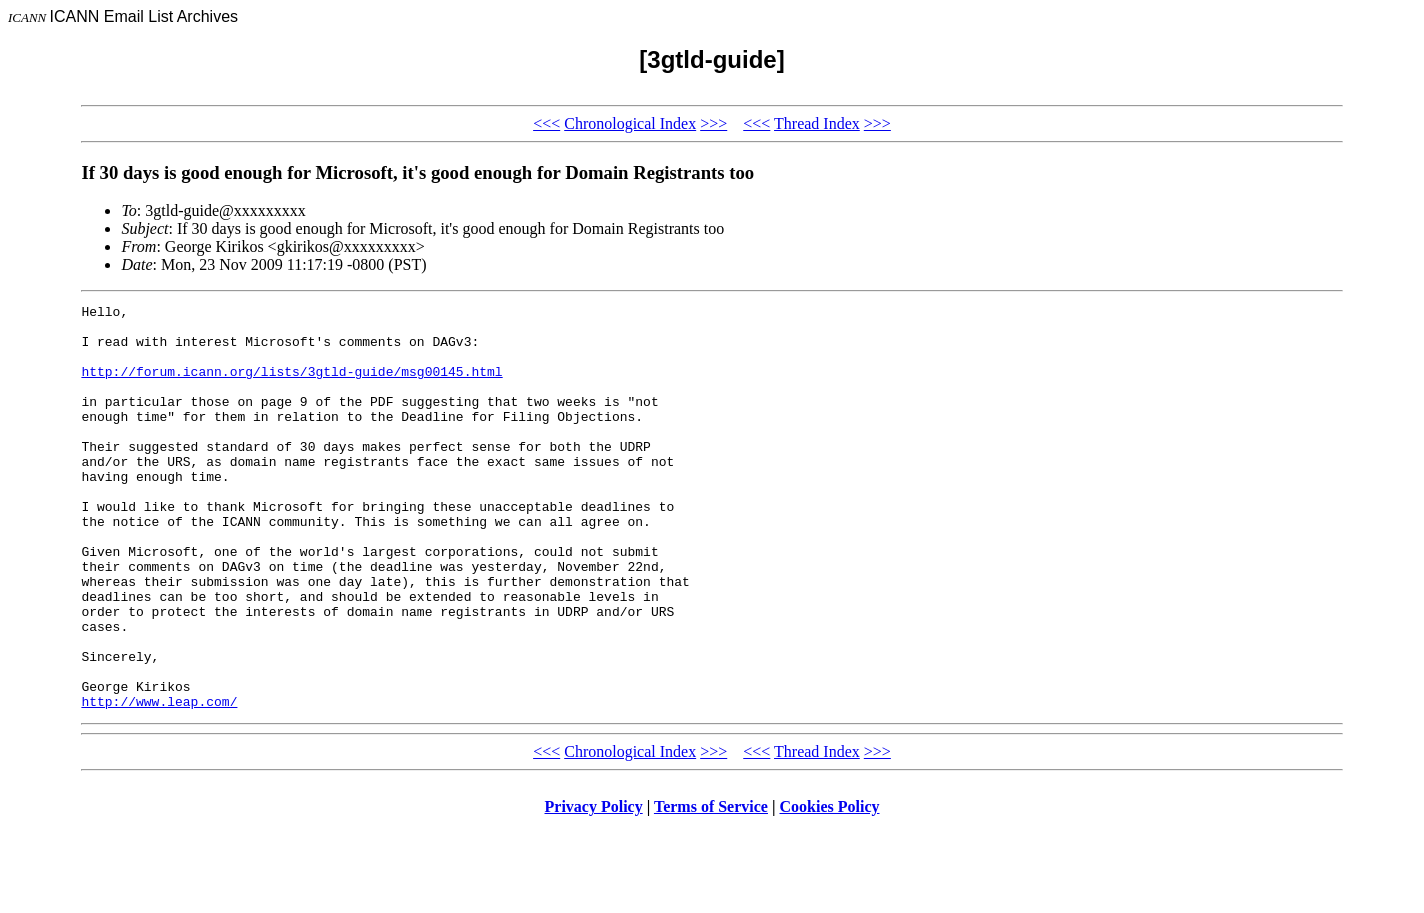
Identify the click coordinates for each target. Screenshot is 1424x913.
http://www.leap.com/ (159, 782)
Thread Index (817, 123)
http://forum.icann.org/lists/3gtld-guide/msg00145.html (291, 386)
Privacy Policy (594, 887)
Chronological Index (630, 123)
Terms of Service (711, 887)
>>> (713, 123)
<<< (546, 123)
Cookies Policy (830, 887)
